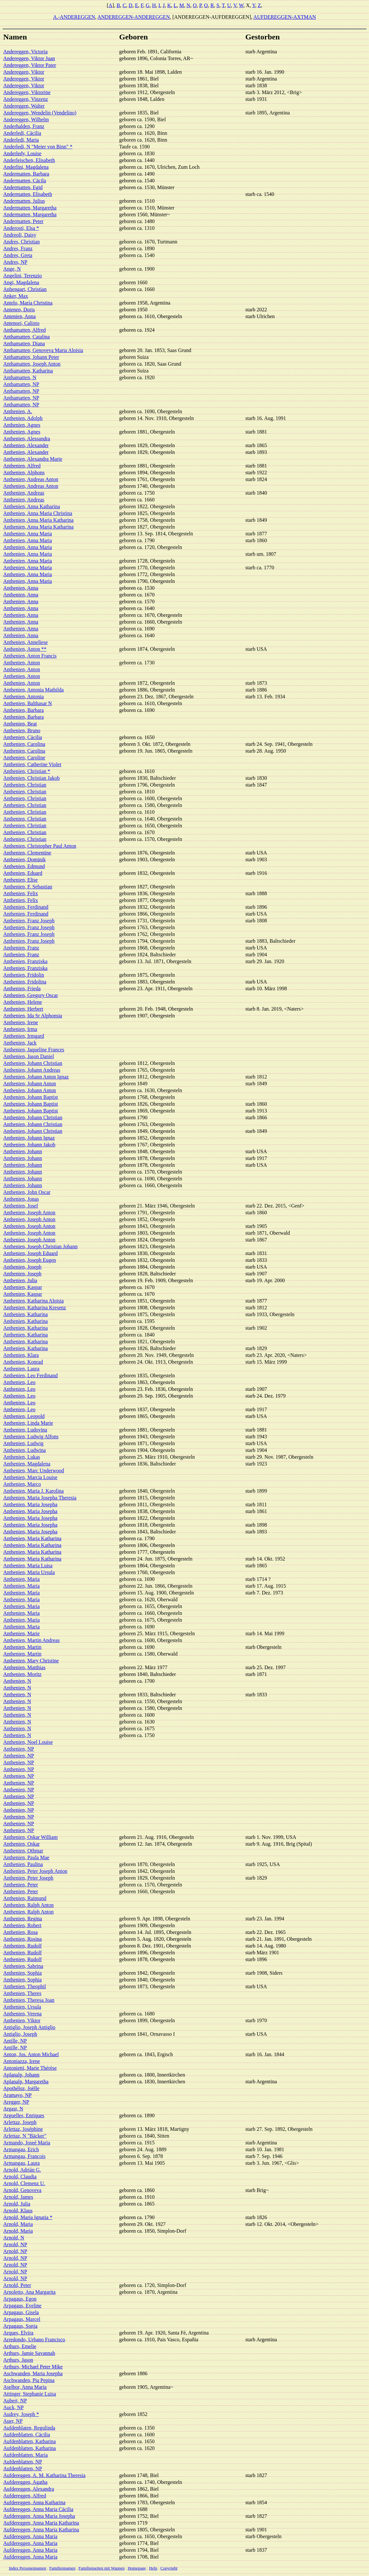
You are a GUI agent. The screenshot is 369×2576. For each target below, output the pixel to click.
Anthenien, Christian (24, 785)
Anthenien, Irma (20, 1029)
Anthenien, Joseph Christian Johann (40, 1246)
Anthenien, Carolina (24, 744)
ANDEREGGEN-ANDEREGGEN (133, 17)
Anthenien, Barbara (23, 710)
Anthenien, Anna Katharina (31, 506)
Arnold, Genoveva (22, 2190)
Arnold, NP (15, 2244)
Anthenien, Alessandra (26, 438)
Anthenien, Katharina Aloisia (33, 1301)
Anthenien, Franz (21, 947)
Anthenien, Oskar (21, 1844)
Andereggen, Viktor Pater (29, 65)
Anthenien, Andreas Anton (30, 479)
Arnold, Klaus (18, 2210)
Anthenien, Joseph (22, 1267)
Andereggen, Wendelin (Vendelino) (39, 112)
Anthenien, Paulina (23, 1864)
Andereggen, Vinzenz (25, 99)
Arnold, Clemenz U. (24, 2183)
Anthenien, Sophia (22, 1973)
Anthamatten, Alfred (24, 330)
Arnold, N (13, 2237)
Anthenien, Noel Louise (28, 1742)
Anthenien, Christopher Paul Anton (39, 846)
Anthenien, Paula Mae (26, 1857)
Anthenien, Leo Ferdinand (30, 1375)
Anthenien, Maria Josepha (30, 1504)
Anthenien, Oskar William (30, 1837)
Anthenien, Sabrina (23, 1966)
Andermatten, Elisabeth (27, 194)
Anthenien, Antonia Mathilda (33, 689)
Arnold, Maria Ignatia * (27, 2217)
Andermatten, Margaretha (30, 207)
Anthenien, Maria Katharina (32, 1538)
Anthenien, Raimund (24, 1898)
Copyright (168, 2568)
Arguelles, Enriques (23, 2115)
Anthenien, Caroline (24, 757)
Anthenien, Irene (20, 1022)
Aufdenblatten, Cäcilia (26, 2434)
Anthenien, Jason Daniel (28, 1056)
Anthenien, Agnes (21, 425)
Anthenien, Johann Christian (32, 1063)
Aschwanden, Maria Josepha (33, 2373)
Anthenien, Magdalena (26, 1463)
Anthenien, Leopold (24, 1416)
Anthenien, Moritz (22, 1674)
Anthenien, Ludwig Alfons (30, 1436)
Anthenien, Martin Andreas (31, 1640)
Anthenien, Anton (21, 662)
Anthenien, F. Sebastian (27, 886)
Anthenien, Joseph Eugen (29, 1260)
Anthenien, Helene (22, 1002)
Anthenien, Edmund (24, 866)
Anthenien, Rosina (22, 1939)
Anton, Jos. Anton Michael (31, 2054)
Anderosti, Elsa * (21, 228)
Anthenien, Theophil (24, 1986)
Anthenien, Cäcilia (22, 737)
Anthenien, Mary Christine (31, 1660)
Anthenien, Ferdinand (25, 907)
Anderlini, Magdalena (25, 167)
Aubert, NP (15, 2400)
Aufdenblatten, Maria (25, 2455)
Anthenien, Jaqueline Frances (33, 1049)
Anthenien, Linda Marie (28, 1423)
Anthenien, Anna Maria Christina (37, 513)
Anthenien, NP (18, 1749)
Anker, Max (15, 296)
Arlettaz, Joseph (20, 2122)
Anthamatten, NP (21, 384)
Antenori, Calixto (21, 323)
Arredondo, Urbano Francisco (34, 2339)
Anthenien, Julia (20, 1280)
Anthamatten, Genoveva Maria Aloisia (43, 350)
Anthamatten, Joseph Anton (31, 364)
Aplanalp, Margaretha (25, 2081)
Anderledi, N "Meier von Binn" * (37, 146)
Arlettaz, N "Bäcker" (24, 2136)
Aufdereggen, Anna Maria (30, 2536)
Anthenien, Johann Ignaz (29, 1138)
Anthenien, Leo (19, 1382)
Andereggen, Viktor (23, 72)
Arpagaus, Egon (20, 2299)
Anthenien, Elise (20, 880)
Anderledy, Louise (22, 153)
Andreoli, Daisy (19, 235)
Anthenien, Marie (21, 1633)
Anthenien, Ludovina (25, 1430)
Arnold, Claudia (20, 2176)
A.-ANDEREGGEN (74, 17)
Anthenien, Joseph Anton (29, 1212)
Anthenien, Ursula (22, 2007)
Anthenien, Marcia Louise (30, 1477)
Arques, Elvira (18, 2332)
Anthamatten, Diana (24, 343)
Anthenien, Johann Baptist (30, 1097)
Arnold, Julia (16, 2203)
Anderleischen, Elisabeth (29, 160)
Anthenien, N (17, 1681)
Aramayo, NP (17, 2095)
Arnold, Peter (17, 2285)
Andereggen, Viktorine (26, 92)
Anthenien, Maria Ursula (29, 1572)
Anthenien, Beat (20, 723)
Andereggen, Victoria (25, 51)
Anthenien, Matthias (24, 1667)
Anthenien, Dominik (24, 859)
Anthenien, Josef (20, 1205)
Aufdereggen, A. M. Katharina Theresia (44, 2475)
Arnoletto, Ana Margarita (29, 2292)
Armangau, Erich (21, 2149)
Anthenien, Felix (20, 893)
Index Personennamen (27, 2568)
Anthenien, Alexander (25, 445)
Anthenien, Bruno (21, 730)
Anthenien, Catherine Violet (32, 764)
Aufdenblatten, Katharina (29, 2441)
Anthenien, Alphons (24, 472)
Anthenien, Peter (20, 1884)
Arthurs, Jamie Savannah (29, 2353)
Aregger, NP (16, 2102)
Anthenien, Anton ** (25, 649)
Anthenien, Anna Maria (27, 533)
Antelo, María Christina (27, 303)
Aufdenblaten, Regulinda (29, 2428)
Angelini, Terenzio (22, 275)
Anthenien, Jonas (21, 1199)
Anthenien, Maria (21, 1579)
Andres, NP (15, 262)
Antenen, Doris (19, 309)
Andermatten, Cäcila (24, 180)
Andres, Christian (21, 241)
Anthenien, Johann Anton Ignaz (36, 1076)
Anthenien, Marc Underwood (33, 1470)
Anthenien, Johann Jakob (29, 1144)
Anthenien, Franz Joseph (29, 920)
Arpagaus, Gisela (21, 2312)
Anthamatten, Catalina (26, 336)
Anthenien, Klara (21, 1355)
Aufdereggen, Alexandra (28, 2489)
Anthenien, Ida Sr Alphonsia (32, 1015)
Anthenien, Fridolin (23, 975)
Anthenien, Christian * (26, 771)
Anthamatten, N (19, 377)
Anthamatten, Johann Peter (31, 357)
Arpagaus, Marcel (21, 2319)
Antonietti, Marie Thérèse (30, 2068)
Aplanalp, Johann (21, 2074)
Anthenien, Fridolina (24, 981)
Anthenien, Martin (22, 1647)
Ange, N (12, 269)
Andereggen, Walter (24, 106)
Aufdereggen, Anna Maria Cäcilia (38, 2509)
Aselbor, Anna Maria (25, 2387)
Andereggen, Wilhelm (26, 119)
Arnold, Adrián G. (22, 2170)
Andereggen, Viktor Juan (29, 58)
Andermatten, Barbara (26, 174)
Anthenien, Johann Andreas (31, 1070)
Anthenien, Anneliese (25, 642)
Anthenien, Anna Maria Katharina (38, 520)
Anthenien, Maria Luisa (27, 1565)
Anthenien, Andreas (23, 493)
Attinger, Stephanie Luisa (29, 2394)
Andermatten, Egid (23, 187)
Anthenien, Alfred (22, 465)
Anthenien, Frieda (22, 988)
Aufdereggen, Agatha (25, 2482)
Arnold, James (18, 2197)
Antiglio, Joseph (20, 2034)
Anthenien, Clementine (27, 852)
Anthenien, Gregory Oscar (30, 995)
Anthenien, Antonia (23, 696)
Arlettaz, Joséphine (23, 2129)
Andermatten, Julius (24, 201)
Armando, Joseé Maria (26, 2142)
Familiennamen (62, 2568)
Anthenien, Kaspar (22, 1287)
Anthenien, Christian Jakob (31, 778)
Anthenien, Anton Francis (30, 656)
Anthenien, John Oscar (26, 1192)
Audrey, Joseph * (21, 2414)
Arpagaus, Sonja (20, 2326)
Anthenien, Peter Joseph (28, 1878)
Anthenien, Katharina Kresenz (34, 1307)
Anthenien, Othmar (23, 1850)
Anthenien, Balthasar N (27, 703)
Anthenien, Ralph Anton (28, 1905)
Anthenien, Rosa (20, 1932)
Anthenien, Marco (22, 1484)
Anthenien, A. (17, 411)
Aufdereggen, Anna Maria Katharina (41, 2523)
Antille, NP (15, 2041)
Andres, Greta (17, 255)
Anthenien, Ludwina (24, 1450)
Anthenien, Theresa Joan (28, 2000)
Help (153, 2568)
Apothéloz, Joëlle (21, 2088)
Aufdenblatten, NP (22, 2461)
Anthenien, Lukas (21, 1457)
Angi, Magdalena (21, 282)
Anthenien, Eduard (22, 873)
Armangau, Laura (21, 2163)
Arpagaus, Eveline (22, 2305)
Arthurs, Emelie (19, 2346)
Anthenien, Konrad (23, 1362)
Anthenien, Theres (22, 1993)
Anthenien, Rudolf (22, 1945)
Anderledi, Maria (21, 140)
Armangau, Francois (24, 2156)
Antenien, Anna (19, 316)
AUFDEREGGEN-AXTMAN (284, 17)
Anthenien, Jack (20, 1043)
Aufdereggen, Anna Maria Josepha (39, 2516)
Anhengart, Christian (25, 289)
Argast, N (13, 2108)
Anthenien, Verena (22, 2013)
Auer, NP (13, 2421)
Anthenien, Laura (21, 1368)
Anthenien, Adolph (23, 418)
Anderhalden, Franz (23, 126)
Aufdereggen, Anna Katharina (34, 2502)
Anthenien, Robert (22, 1925)
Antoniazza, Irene (21, 2061)
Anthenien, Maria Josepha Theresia (39, 1497)
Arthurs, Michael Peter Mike (33, 2366)
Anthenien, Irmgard (23, 1036)
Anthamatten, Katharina (28, 370)
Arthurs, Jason (18, 2360)
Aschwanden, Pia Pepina (29, 2380)
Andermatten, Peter (23, 221)
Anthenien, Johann (22, 1151)
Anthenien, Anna (20, 588)
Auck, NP (13, 2407)
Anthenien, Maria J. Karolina (33, 1491)
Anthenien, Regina (22, 1918)
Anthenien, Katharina (25, 1314)
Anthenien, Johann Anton (29, 1083)
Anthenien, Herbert (23, 1009)
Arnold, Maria (18, 2224)
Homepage (137, 2568)
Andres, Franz (18, 248)
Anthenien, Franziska (25, 961)
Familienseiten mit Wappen (101, 2568)
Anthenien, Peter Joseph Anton (35, 1871)
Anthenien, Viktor (21, 2020)
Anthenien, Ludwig (23, 1443)
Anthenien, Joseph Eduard (30, 1253)
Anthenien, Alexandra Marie (32, 459)
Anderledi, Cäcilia (22, 133)
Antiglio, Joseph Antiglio (29, 2027)
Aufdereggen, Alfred (24, 2495)
